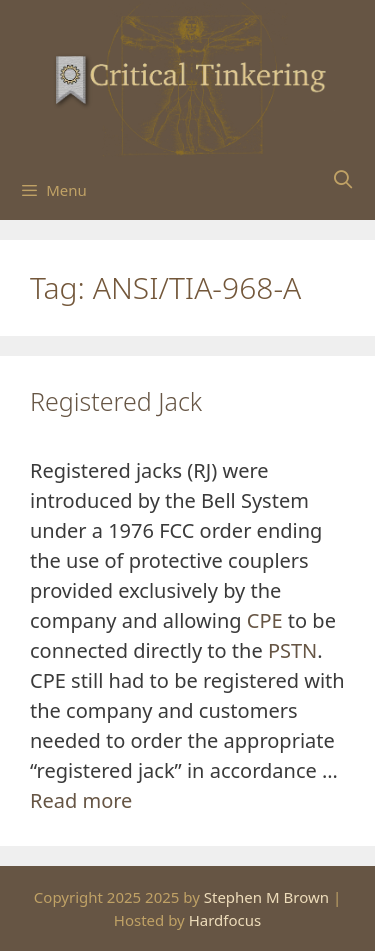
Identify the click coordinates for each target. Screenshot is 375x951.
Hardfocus (225, 920)
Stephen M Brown (266, 897)
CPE (265, 620)
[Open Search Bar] (343, 179)
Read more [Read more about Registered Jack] (81, 800)
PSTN (292, 650)
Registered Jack (116, 401)
